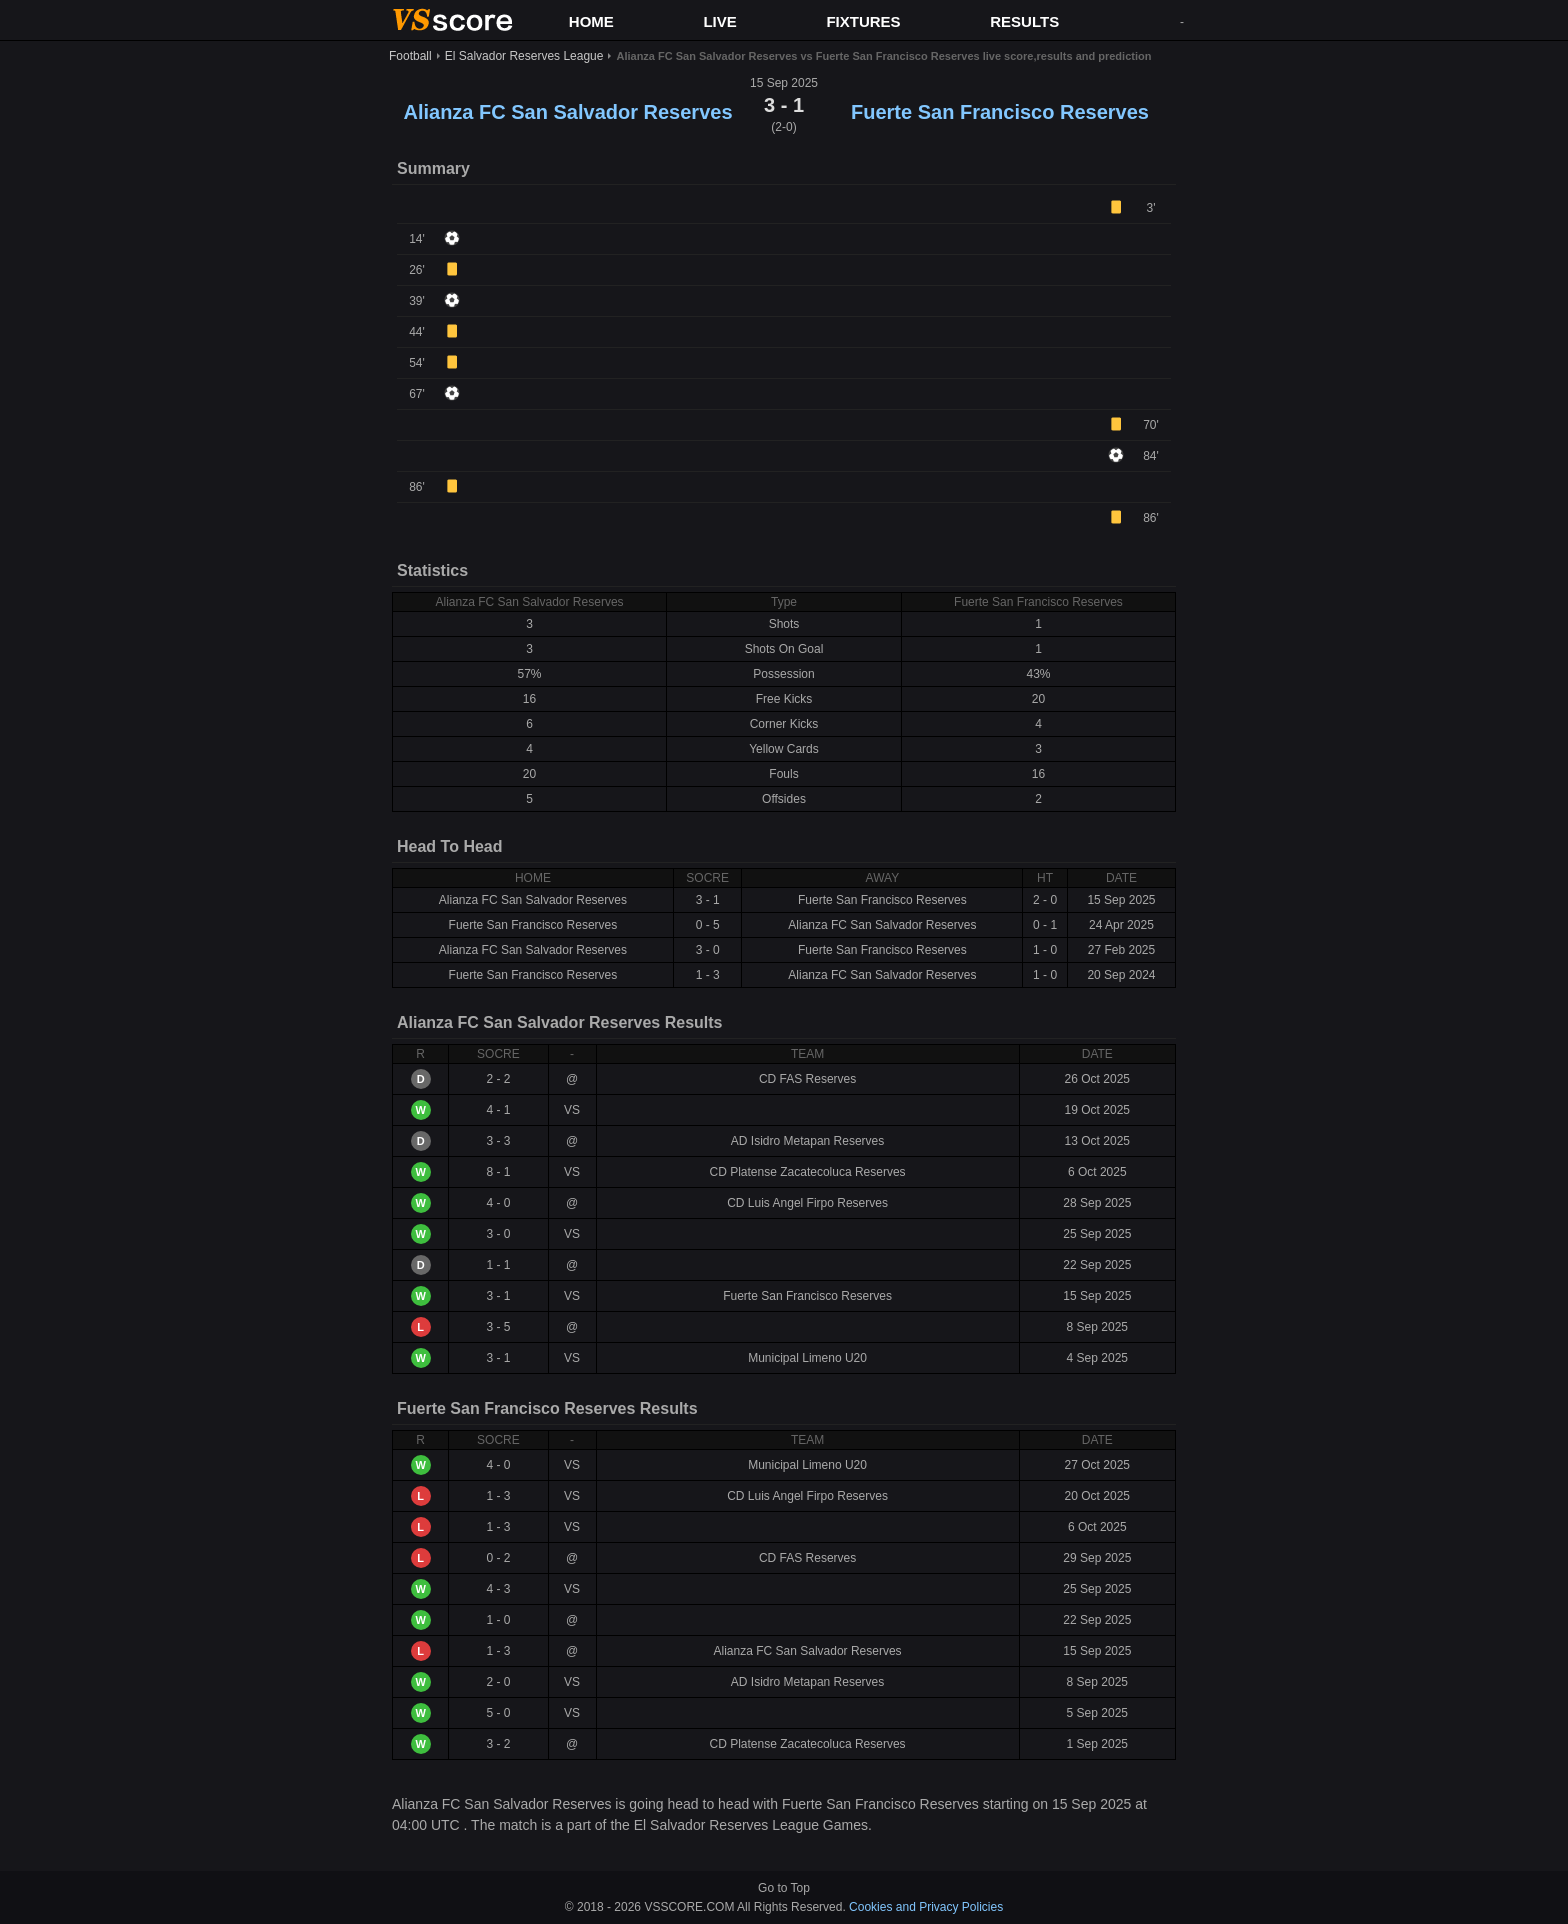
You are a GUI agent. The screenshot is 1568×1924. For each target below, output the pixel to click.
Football (410, 56)
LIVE (719, 21)
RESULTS (1024, 21)
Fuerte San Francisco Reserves (1000, 112)
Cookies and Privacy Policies (926, 1907)
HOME (591, 21)
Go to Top (784, 1888)
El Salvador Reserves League (524, 56)
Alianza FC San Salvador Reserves (567, 112)
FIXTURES (863, 21)
